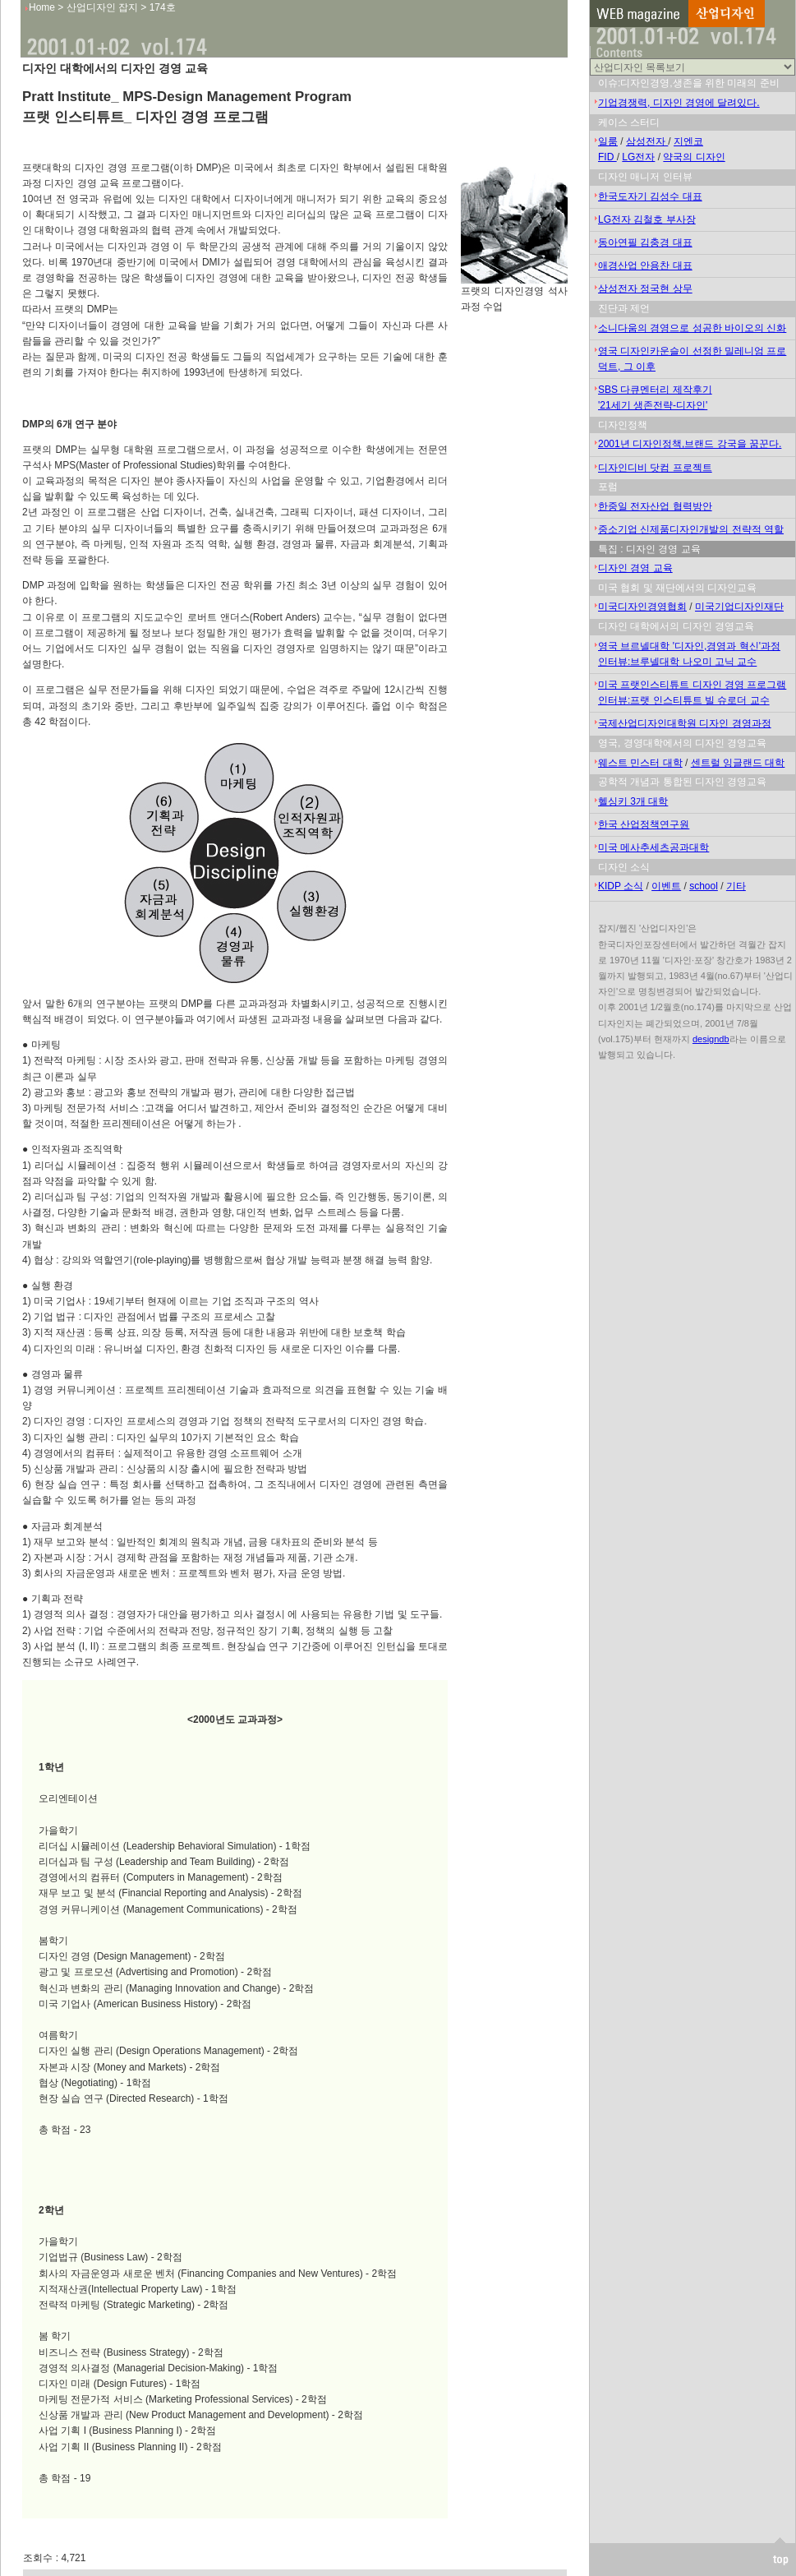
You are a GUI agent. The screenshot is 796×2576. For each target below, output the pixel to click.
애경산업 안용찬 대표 (645, 265)
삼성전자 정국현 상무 (645, 288)
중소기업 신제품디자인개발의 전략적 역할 (691, 529)
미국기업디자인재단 (739, 606)
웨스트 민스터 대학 (640, 763)
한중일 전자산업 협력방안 (655, 506)
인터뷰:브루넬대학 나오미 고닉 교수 (677, 661)
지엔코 (688, 141)
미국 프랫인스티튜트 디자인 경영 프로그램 (692, 684)
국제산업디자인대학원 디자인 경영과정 (684, 723)
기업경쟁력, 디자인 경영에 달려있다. (679, 102)
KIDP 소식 (620, 886)
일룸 (608, 141)
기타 (736, 886)
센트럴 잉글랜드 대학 (738, 763)
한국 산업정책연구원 (643, 824)
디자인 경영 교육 (635, 568)
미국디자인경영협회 (642, 606)
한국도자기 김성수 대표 (650, 196)
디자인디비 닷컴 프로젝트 (655, 467)
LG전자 (638, 157)
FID (607, 157)
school (703, 886)
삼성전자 (647, 141)
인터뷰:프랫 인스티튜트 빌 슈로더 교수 (684, 700)
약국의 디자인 (694, 157)
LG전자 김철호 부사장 (647, 219)
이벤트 (666, 886)
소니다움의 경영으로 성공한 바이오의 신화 (692, 328)
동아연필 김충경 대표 (645, 242)
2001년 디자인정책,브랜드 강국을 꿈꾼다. (689, 444)
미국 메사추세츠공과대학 (653, 847)
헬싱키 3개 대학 (633, 801)
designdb (710, 1039)
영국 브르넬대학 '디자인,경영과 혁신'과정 (689, 646)
